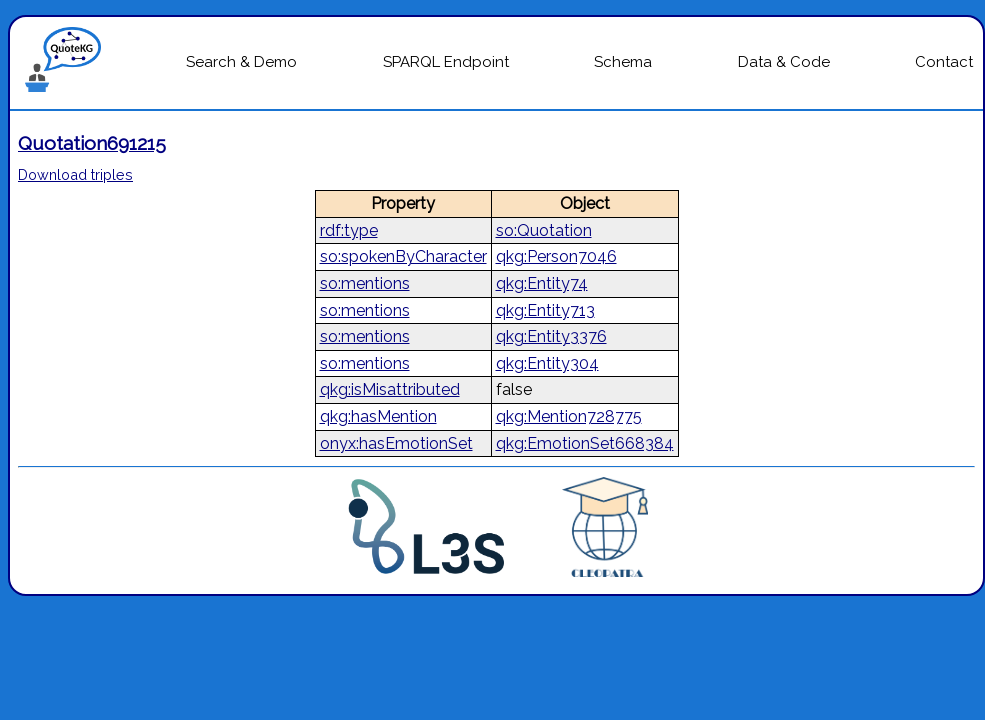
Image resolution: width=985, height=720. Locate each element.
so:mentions (365, 283)
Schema (623, 62)
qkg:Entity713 (545, 310)
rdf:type (349, 230)
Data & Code (784, 62)
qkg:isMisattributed (390, 389)
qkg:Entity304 (547, 363)
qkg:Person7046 (556, 256)
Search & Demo (241, 62)
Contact (944, 62)
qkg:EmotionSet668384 (585, 443)
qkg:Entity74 (542, 283)
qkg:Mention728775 (569, 416)
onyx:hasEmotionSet (396, 443)
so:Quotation (544, 230)
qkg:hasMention (378, 416)
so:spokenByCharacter (403, 256)
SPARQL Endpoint (446, 62)
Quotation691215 (92, 143)
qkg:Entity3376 (551, 336)
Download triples (75, 174)
